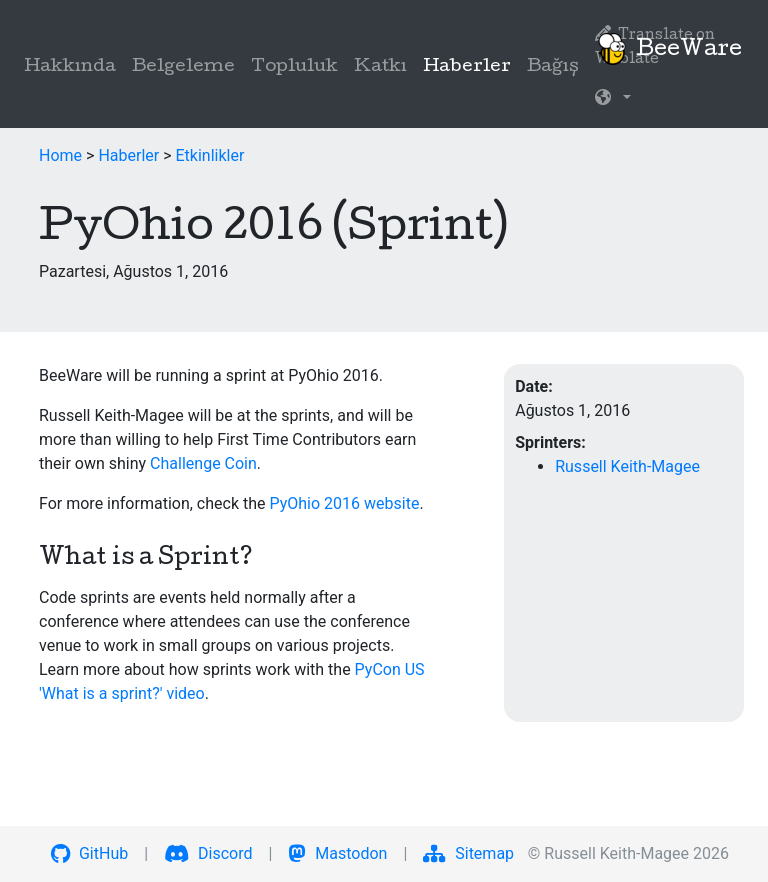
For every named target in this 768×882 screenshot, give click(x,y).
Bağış (553, 67)
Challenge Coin (203, 463)
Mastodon (337, 853)
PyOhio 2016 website (344, 503)
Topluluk (294, 67)
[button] (613, 100)
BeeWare (669, 49)
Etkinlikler (210, 155)
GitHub (89, 853)
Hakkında (70, 67)
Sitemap (468, 853)
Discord (208, 853)
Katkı (380, 67)
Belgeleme (183, 67)
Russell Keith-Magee (627, 466)
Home (60, 155)
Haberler (471, 65)
